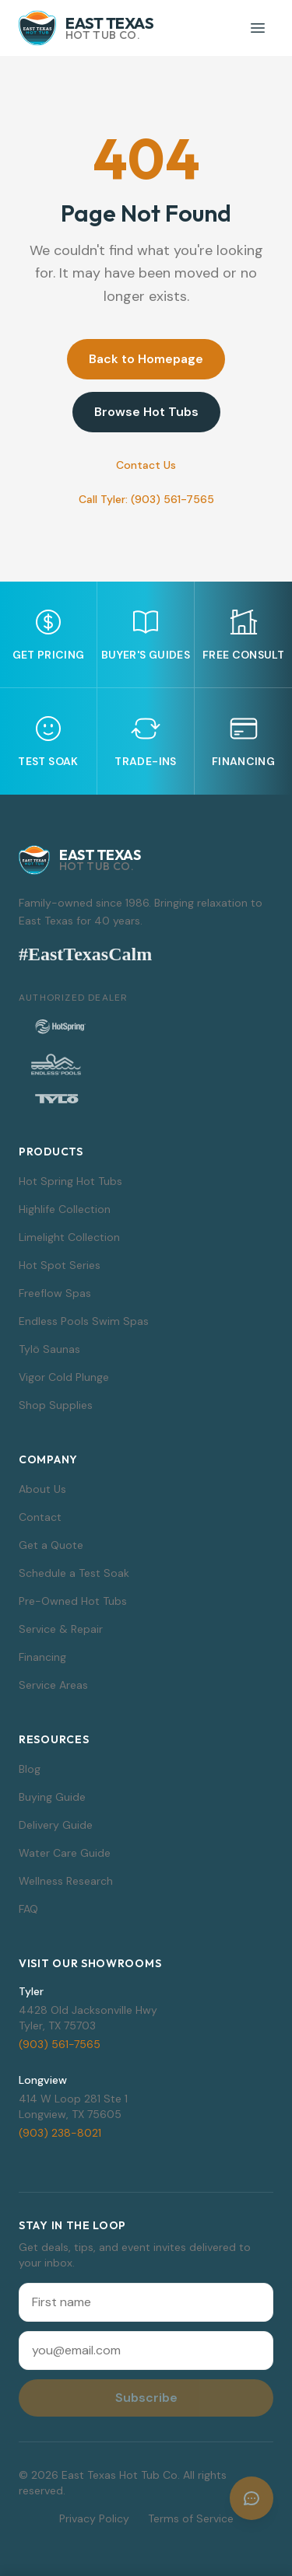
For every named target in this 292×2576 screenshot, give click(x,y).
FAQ (28, 1909)
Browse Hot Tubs (146, 412)
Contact (40, 1517)
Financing (42, 1657)
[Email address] (146, 2350)
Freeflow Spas (55, 1293)
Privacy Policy (94, 2518)
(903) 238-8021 (60, 2133)
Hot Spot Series (59, 1265)
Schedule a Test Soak (74, 1573)
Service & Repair (61, 1629)
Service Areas (53, 1685)
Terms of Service (191, 2518)
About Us (42, 1489)
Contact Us (146, 465)
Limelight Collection (69, 1237)
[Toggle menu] (257, 28)
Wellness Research (66, 1881)
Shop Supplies (56, 1405)
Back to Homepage (146, 359)
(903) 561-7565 (59, 2044)
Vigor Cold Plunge (64, 1377)
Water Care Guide (65, 1853)
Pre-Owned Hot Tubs (73, 1601)
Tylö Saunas (49, 1349)
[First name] (146, 2302)
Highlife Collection (65, 1209)
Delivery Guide (56, 1825)
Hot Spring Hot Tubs (70, 1181)
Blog (29, 1769)
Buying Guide (52, 1797)
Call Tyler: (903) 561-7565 (146, 499)
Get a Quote (51, 1545)
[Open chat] (251, 2498)
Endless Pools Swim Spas (84, 1321)
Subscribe (146, 2397)
